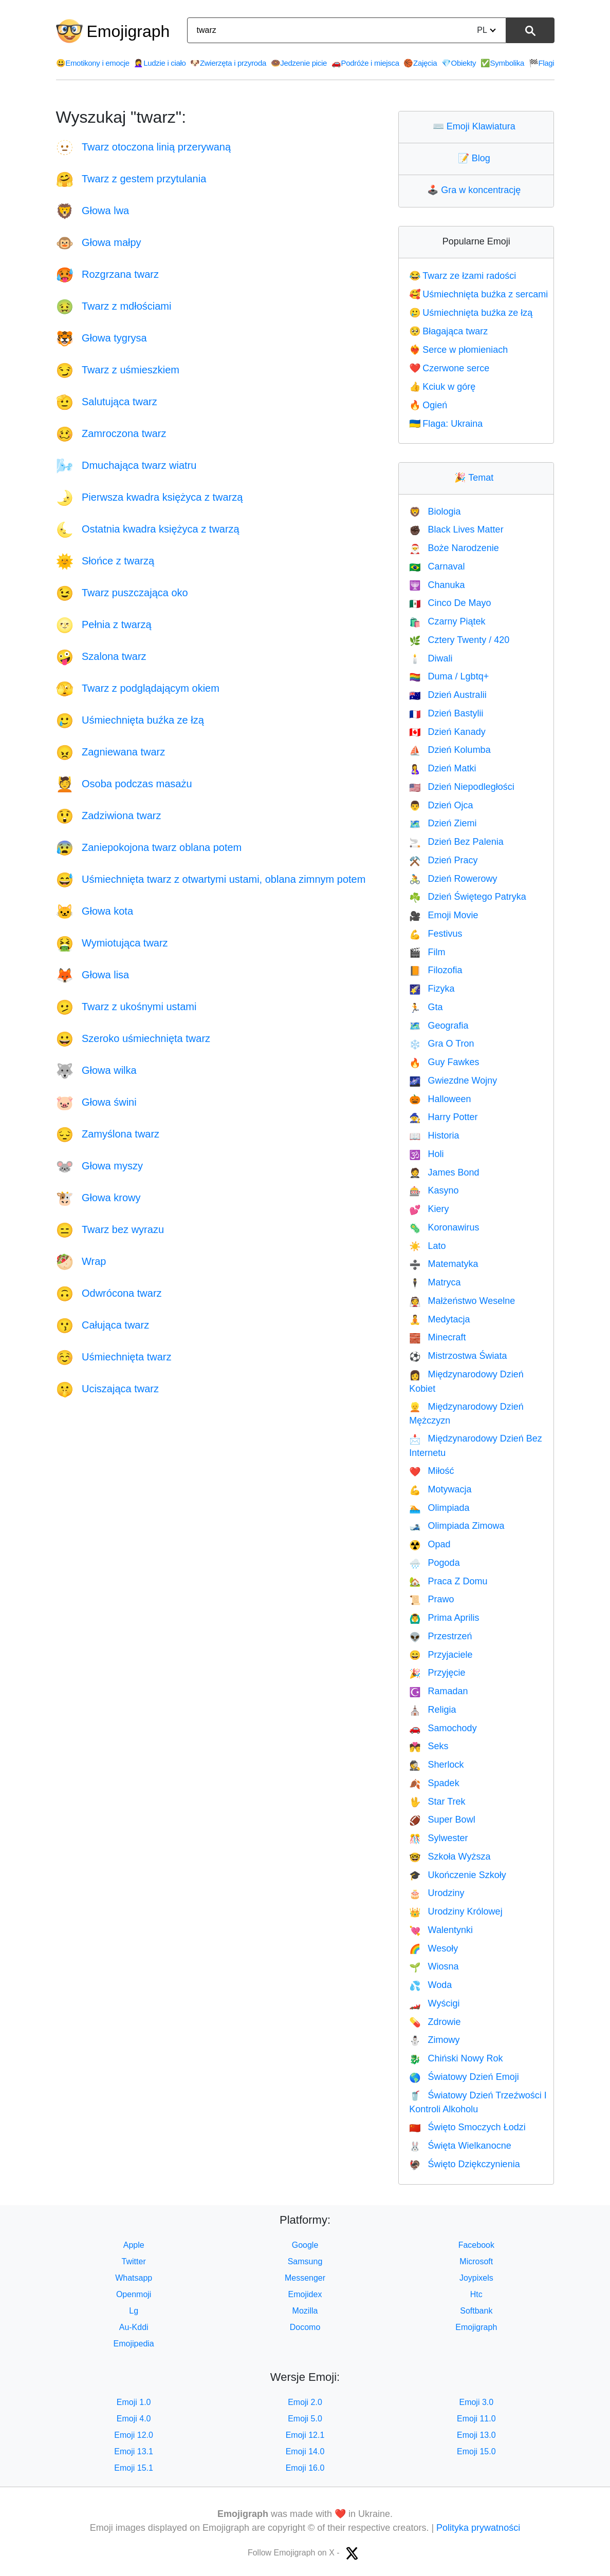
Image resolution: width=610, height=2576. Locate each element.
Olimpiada (439, 1508)
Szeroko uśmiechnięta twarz (133, 1038)
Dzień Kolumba (449, 750)
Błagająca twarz (448, 331)
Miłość (431, 1471)
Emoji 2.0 (305, 2402)
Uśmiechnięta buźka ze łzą (130, 720)
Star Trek (437, 1801)
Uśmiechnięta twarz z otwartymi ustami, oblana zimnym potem (211, 879)
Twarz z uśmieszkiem (118, 369)
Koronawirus (444, 1227)
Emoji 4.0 (134, 2418)
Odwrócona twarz (109, 1293)
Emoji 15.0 (476, 2451)
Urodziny (436, 1893)
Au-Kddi (134, 2327)
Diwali (430, 658)
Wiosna (433, 1966)
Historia (434, 1135)
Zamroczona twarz (111, 433)
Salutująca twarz (106, 401)
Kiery (429, 1209)
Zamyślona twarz (108, 1134)
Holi (426, 1154)
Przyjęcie (437, 1673)
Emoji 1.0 (134, 2402)
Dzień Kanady (447, 732)
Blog (476, 158)
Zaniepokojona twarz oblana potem (149, 847)
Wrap (81, 1261)
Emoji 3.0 (476, 2402)
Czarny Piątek (447, 621)
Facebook (476, 2245)
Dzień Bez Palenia (456, 842)
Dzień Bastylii (446, 713)
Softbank (476, 2310)
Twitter (134, 2261)
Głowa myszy (99, 1165)
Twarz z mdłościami (114, 306)
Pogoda (434, 1563)
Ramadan (438, 1691)
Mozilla (305, 2310)
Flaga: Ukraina (446, 424)
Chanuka (437, 585)
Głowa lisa (93, 974)
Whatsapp (133, 2278)
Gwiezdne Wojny (453, 1080)
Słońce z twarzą (105, 560)
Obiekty (458, 63)
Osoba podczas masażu (124, 783)
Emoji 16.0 (305, 2468)
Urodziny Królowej (455, 1911)
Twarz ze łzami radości (462, 276)
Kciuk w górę (442, 387)
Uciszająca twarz (107, 1388)
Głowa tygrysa (101, 338)
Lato (427, 1246)
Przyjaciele (440, 1655)
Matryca (434, 1282)
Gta (425, 1007)
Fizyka (431, 988)
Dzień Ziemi (442, 823)
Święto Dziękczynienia (464, 2164)
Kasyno (433, 1190)
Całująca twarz (103, 1325)
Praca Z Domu (448, 1581)
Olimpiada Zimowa (456, 1526)
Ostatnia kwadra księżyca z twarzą (147, 529)
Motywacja (440, 1489)
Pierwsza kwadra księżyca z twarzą (149, 497)
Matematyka (443, 1264)
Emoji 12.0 (133, 2435)
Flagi (541, 63)
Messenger (305, 2278)
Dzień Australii (447, 695)
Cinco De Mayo (450, 603)
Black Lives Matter (456, 529)
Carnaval (437, 566)
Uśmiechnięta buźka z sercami (478, 294)
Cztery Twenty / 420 (459, 640)
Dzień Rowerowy (453, 879)
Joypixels (476, 2278)
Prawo (431, 1599)
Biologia (434, 511)
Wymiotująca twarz (112, 943)
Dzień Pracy (443, 860)
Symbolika (502, 63)
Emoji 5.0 (305, 2418)
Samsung (305, 2261)
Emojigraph (128, 31)
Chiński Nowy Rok (456, 2058)
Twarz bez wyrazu (110, 1229)
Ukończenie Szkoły (457, 1875)
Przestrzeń (440, 1636)
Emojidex (305, 2294)
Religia (432, 1709)
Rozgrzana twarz (107, 274)
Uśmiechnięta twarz (114, 1356)
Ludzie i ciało (160, 63)
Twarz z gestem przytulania (131, 178)
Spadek (434, 1783)
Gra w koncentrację (476, 190)
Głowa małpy (98, 242)
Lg (133, 2310)
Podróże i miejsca (365, 63)
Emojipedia (134, 2343)
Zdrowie (434, 2022)
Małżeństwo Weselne (462, 1301)
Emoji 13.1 (133, 2451)
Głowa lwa (93, 210)
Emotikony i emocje (93, 63)
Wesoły (433, 1948)
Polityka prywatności (478, 2528)
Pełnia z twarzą (104, 624)
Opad (429, 1544)
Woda (430, 1985)
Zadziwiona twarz (108, 815)
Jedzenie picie (299, 63)
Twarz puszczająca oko (122, 592)
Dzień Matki (442, 768)
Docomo (305, 2327)
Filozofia (435, 970)
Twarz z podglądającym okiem (137, 688)
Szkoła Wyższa (449, 1856)
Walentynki (441, 1930)
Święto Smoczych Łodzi (467, 2127)
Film (427, 952)
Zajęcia (420, 63)
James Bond (444, 1172)
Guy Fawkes (444, 1062)
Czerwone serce (449, 368)
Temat (476, 477)
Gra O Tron (441, 1043)
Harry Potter (443, 1117)
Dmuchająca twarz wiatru (126, 465)
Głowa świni (96, 1102)
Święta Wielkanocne (460, 2146)
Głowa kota (95, 911)
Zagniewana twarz (110, 751)
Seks (428, 1746)
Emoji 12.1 (305, 2435)
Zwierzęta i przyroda (228, 63)
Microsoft (476, 2261)
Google (305, 2245)
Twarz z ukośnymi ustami (126, 1006)
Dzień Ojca (441, 805)
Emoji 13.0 (476, 2435)
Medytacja (439, 1319)
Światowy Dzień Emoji (464, 2077)
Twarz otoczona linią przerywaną (143, 147)
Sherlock (436, 1764)
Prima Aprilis (444, 1618)
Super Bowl (442, 1819)
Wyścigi (434, 2003)
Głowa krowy (98, 1197)
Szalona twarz (101, 656)
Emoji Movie (443, 915)
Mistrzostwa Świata (458, 1356)
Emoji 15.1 (133, 2468)
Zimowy (434, 2040)
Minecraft (437, 1337)
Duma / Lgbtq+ (449, 676)
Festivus (435, 934)
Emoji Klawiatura (476, 126)
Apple (133, 2245)
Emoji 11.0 (476, 2418)
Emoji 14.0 (305, 2451)
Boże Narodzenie (454, 548)
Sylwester (438, 1838)
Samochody (442, 1728)
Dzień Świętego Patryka (467, 897)
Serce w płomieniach (458, 350)
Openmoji (133, 2294)
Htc (476, 2294)
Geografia (438, 1025)
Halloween (440, 1099)
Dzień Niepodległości (461, 787)
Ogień (428, 405)
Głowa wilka (96, 1070)
